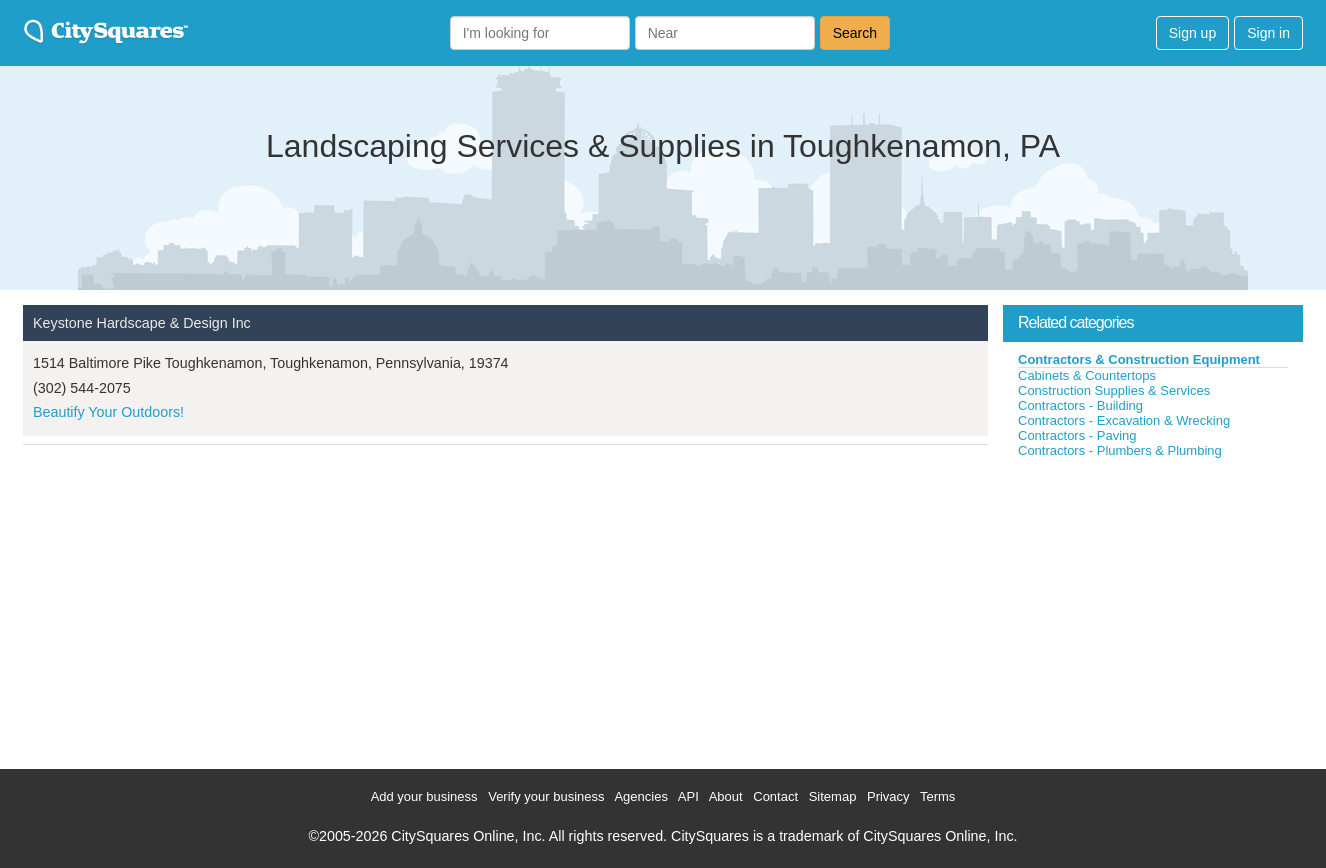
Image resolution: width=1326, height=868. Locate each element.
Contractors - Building (1080, 405)
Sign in (1268, 33)
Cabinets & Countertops (1087, 375)
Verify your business (546, 796)
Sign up (1192, 33)
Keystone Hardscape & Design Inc (142, 323)
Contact (775, 796)
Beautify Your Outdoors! (108, 412)
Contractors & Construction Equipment (1139, 359)
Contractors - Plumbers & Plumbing (1120, 450)
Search (855, 33)
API (688, 796)
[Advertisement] (1153, 609)
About (726, 796)
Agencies (640, 796)
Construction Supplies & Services (1114, 390)
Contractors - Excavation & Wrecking (1124, 420)
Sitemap (833, 796)
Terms (937, 796)
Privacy (888, 796)
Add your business (424, 796)
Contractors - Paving (1077, 435)
